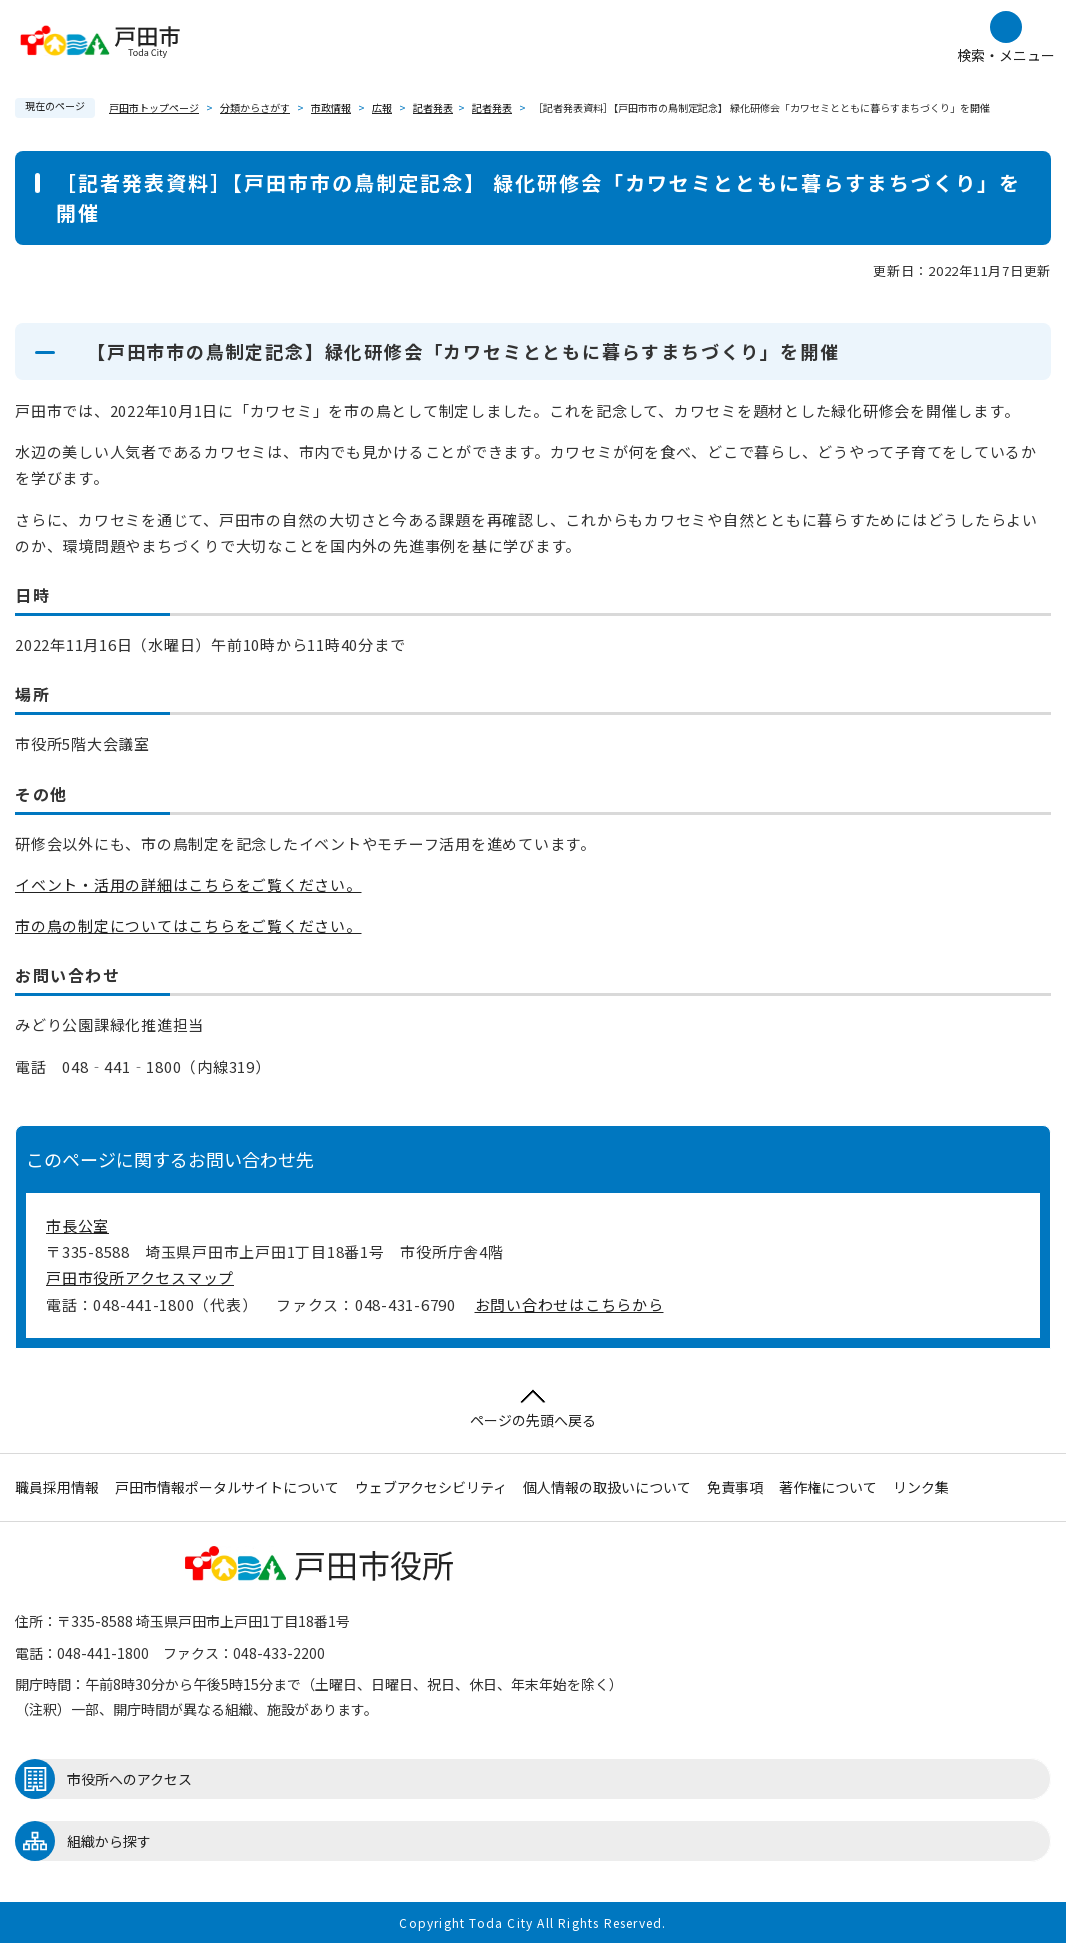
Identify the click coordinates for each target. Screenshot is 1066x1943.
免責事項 (735, 1487)
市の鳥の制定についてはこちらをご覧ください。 (188, 925)
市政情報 (331, 107)
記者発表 (433, 107)
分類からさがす (255, 107)
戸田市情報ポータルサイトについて (227, 1487)
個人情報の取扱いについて (607, 1487)
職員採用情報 (57, 1487)
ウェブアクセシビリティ (431, 1487)
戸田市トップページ (154, 107)
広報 (382, 107)
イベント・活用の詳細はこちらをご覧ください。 (188, 884)
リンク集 (921, 1487)
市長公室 (77, 1225)
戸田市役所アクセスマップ (140, 1277)
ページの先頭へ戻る (533, 1409)
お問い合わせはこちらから (569, 1304)
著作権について (828, 1487)
